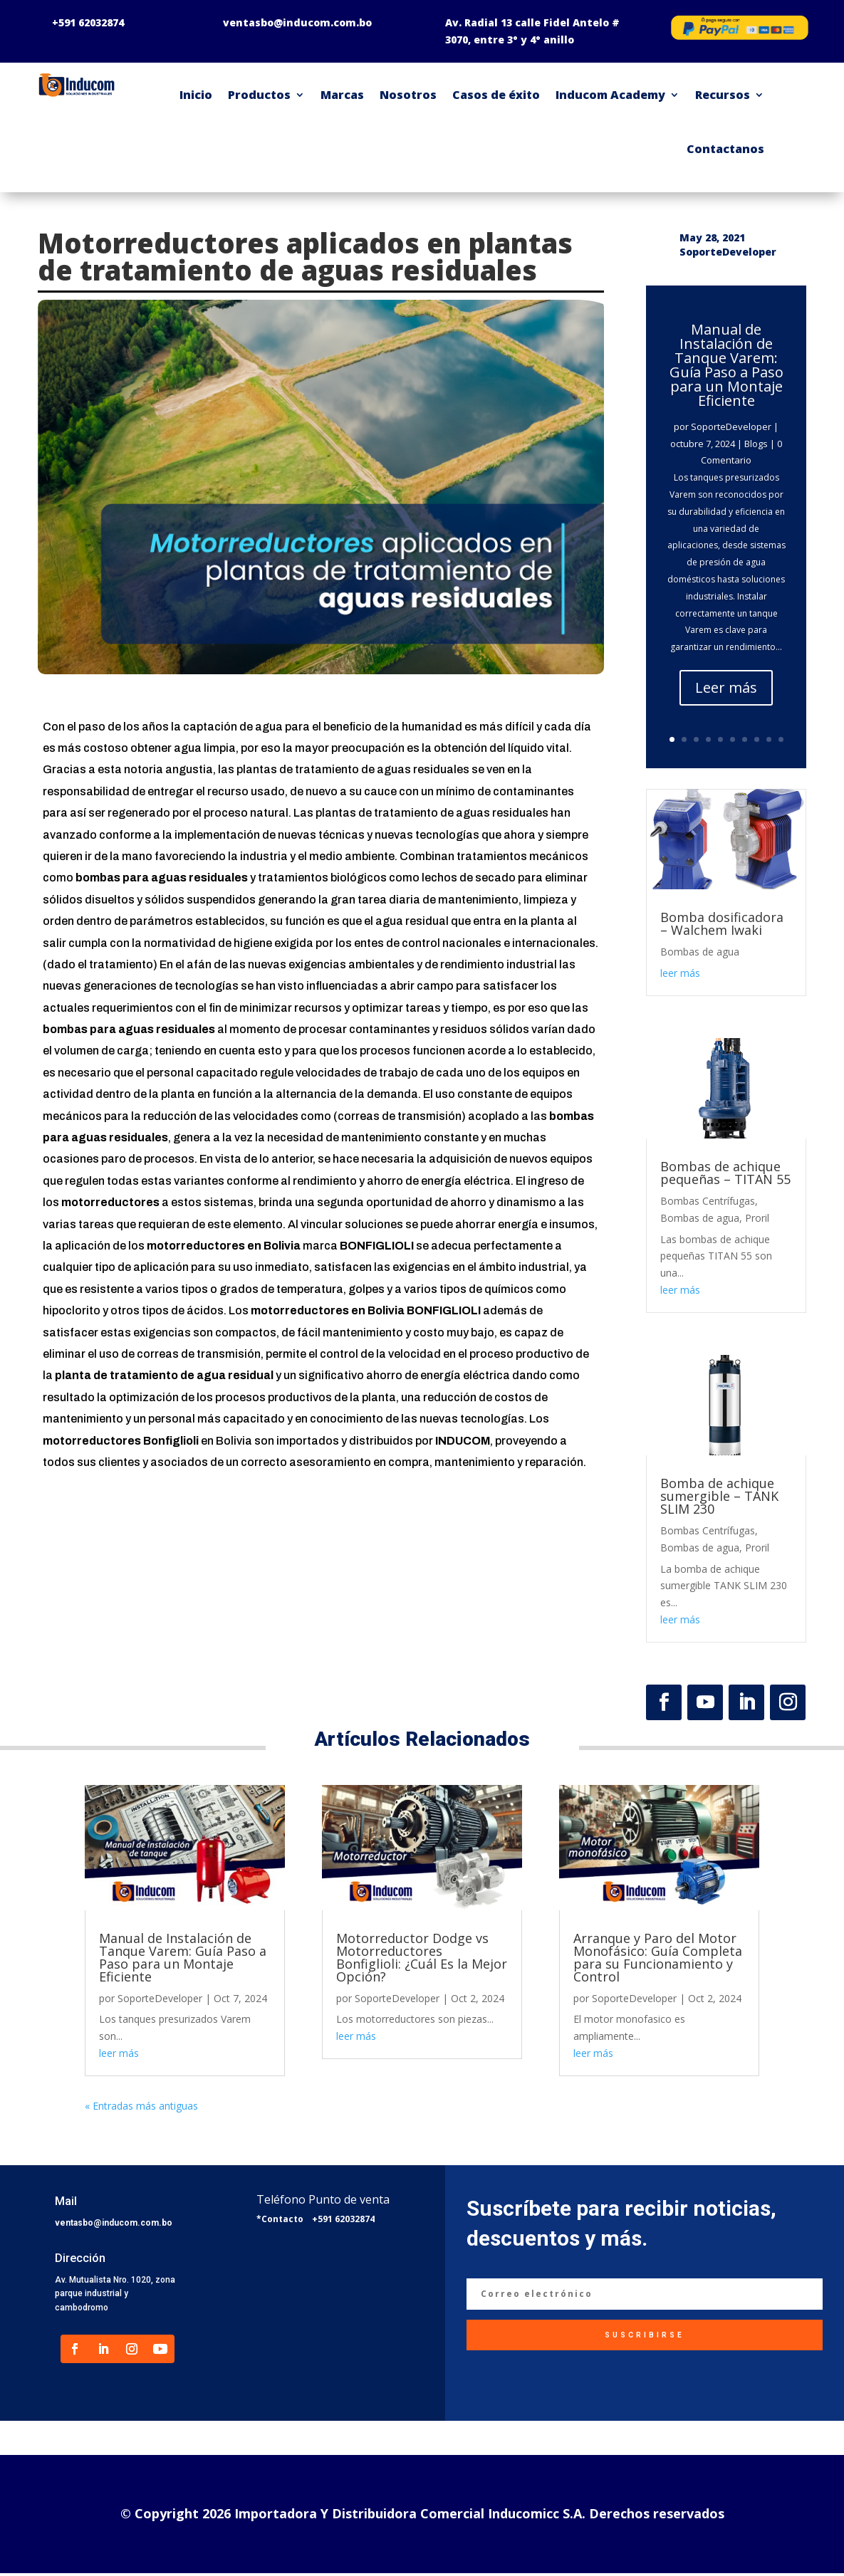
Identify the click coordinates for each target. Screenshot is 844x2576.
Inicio (195, 95)
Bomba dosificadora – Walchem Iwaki (721, 923)
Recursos (722, 95)
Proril (757, 1218)
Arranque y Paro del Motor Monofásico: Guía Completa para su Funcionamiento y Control (657, 1957)
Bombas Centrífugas (707, 1201)
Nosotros (408, 95)
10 (780, 739)
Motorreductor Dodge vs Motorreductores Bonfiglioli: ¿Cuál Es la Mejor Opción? (421, 1957)
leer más (680, 973)
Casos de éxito (496, 95)
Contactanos (725, 149)
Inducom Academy (610, 95)
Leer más (726, 687)
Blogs (756, 443)
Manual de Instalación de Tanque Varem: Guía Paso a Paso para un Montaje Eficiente (726, 365)
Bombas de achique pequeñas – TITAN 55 (725, 1173)
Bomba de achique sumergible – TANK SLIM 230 (719, 1496)
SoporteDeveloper (731, 426)
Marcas (342, 95)
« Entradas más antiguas (141, 2105)
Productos (259, 95)
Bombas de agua (699, 951)
